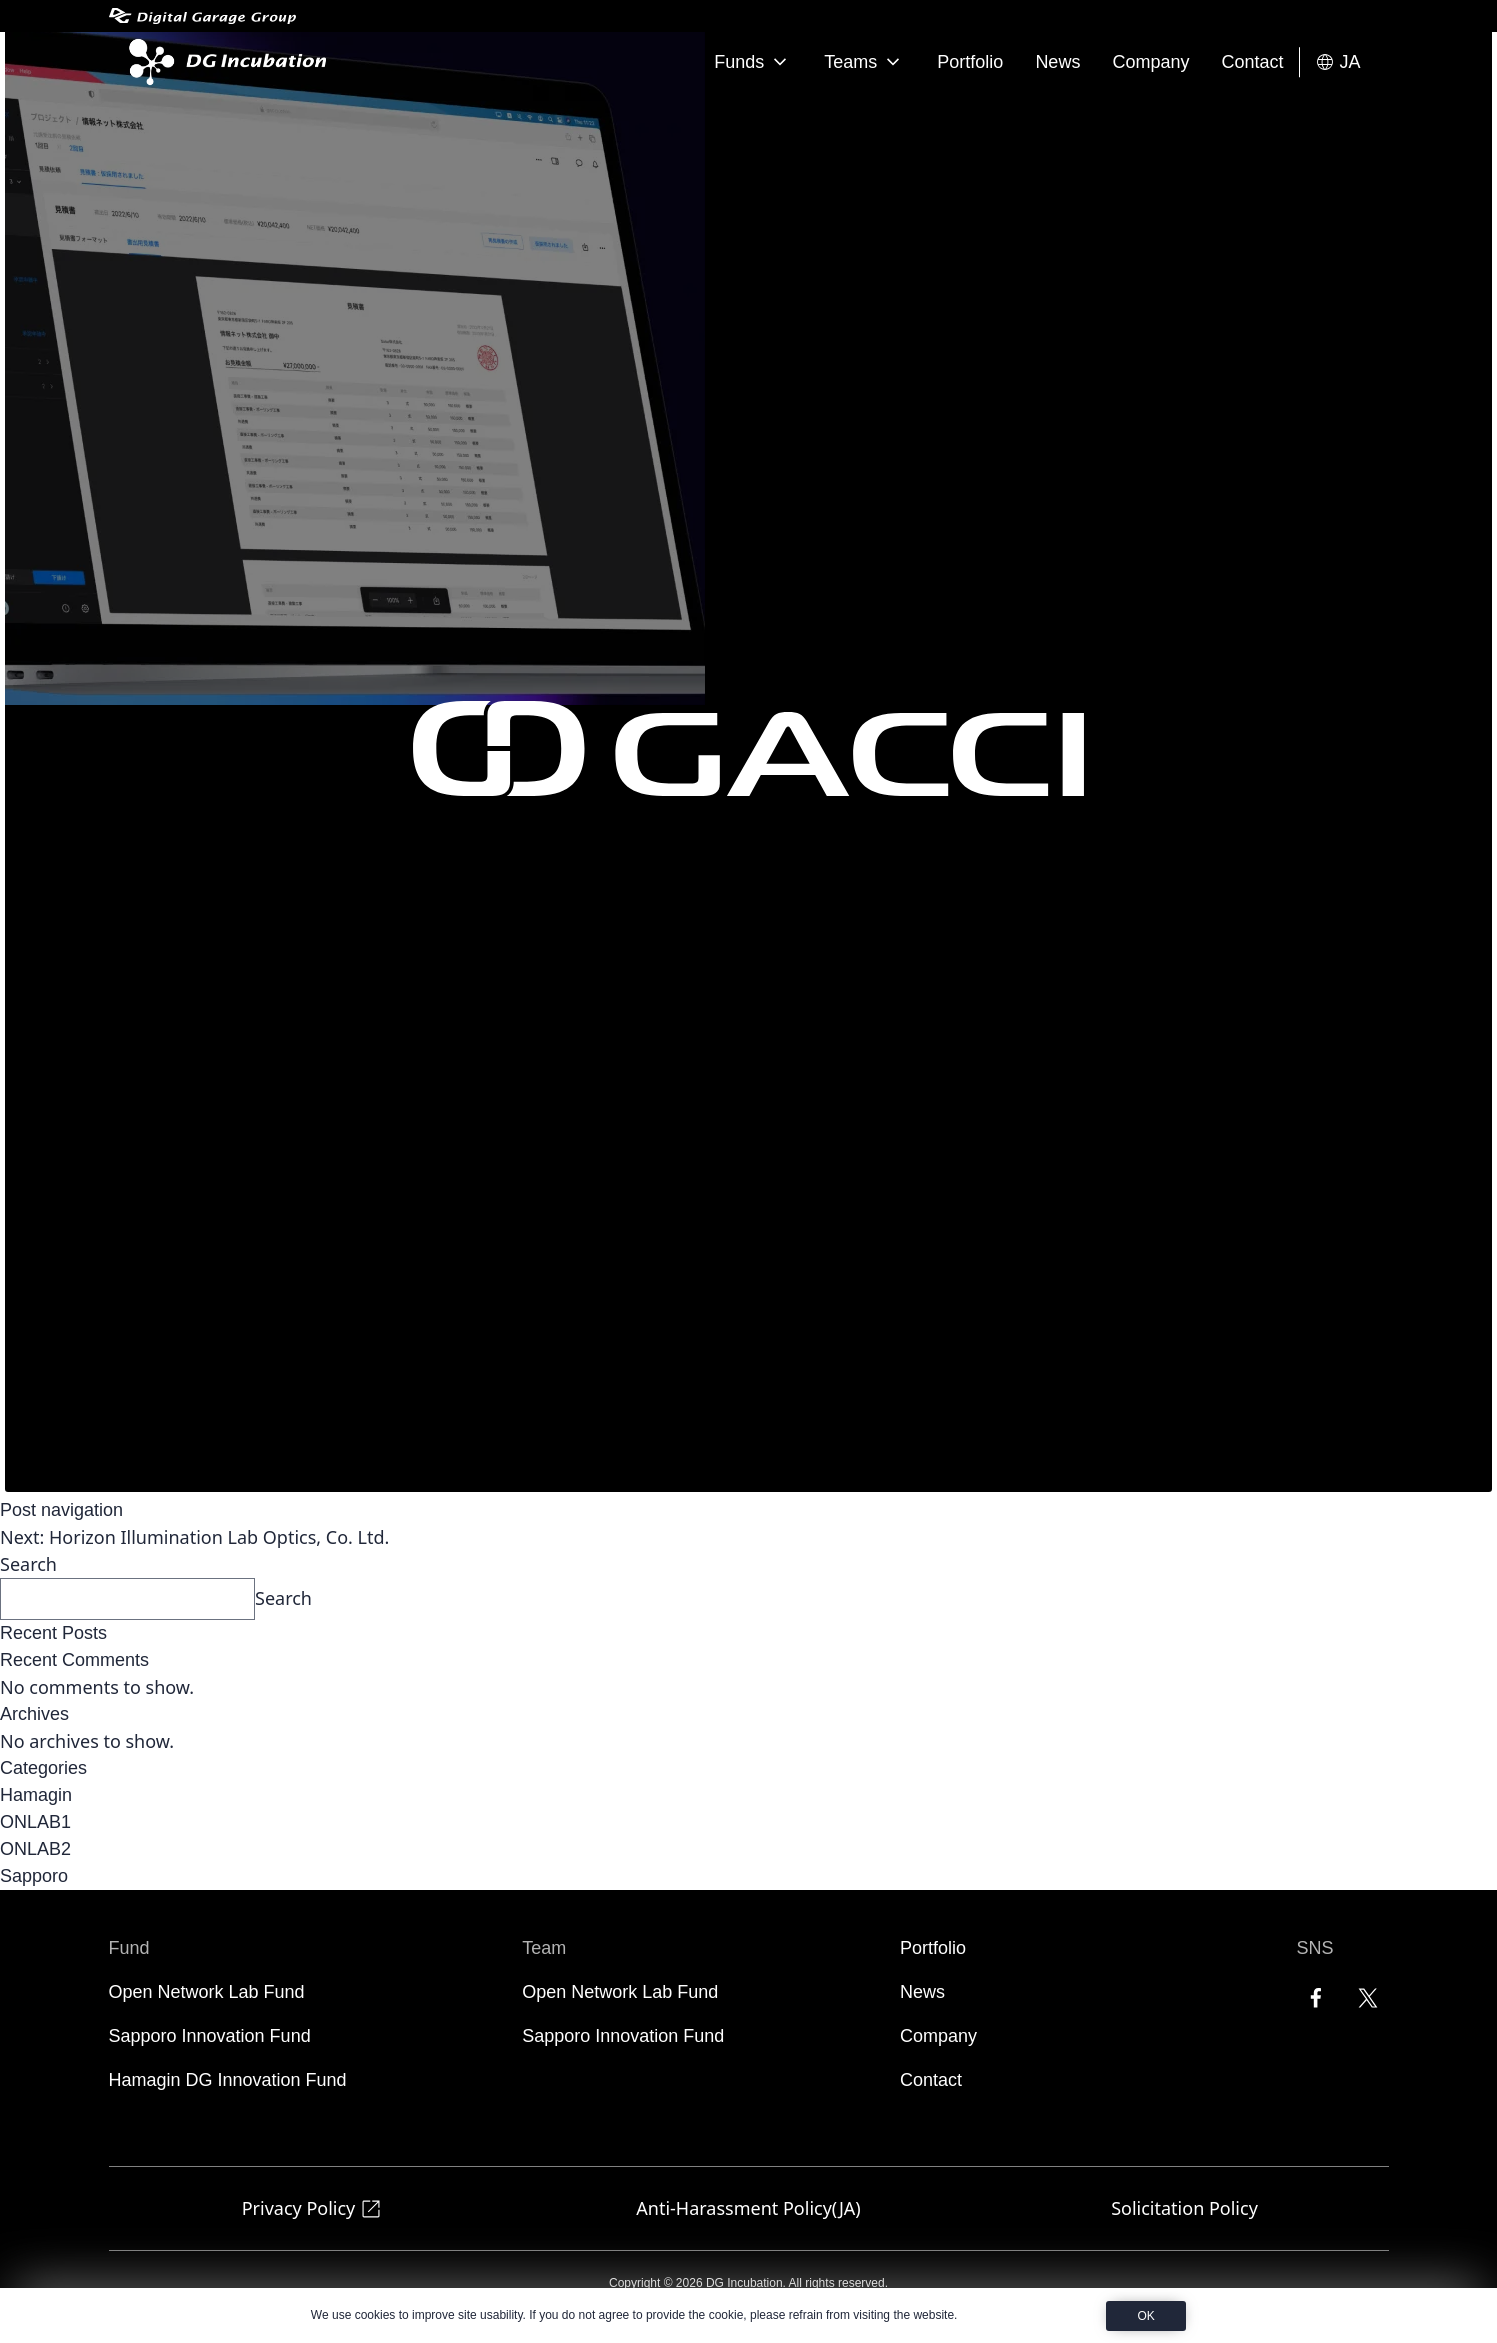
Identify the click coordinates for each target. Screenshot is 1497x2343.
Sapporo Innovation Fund (210, 2036)
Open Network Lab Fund (207, 1992)
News (1057, 62)
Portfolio (970, 62)
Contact (1252, 62)
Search (28, 1564)
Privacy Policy (313, 2208)
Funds (753, 62)
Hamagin (36, 1795)
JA (1337, 62)
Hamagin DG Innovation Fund (228, 2080)
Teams (864, 62)
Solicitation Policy (1184, 2208)
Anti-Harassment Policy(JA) (748, 2208)
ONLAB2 (35, 1849)
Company (1150, 62)
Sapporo (34, 1876)
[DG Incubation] (223, 62)
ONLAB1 (35, 1822)
